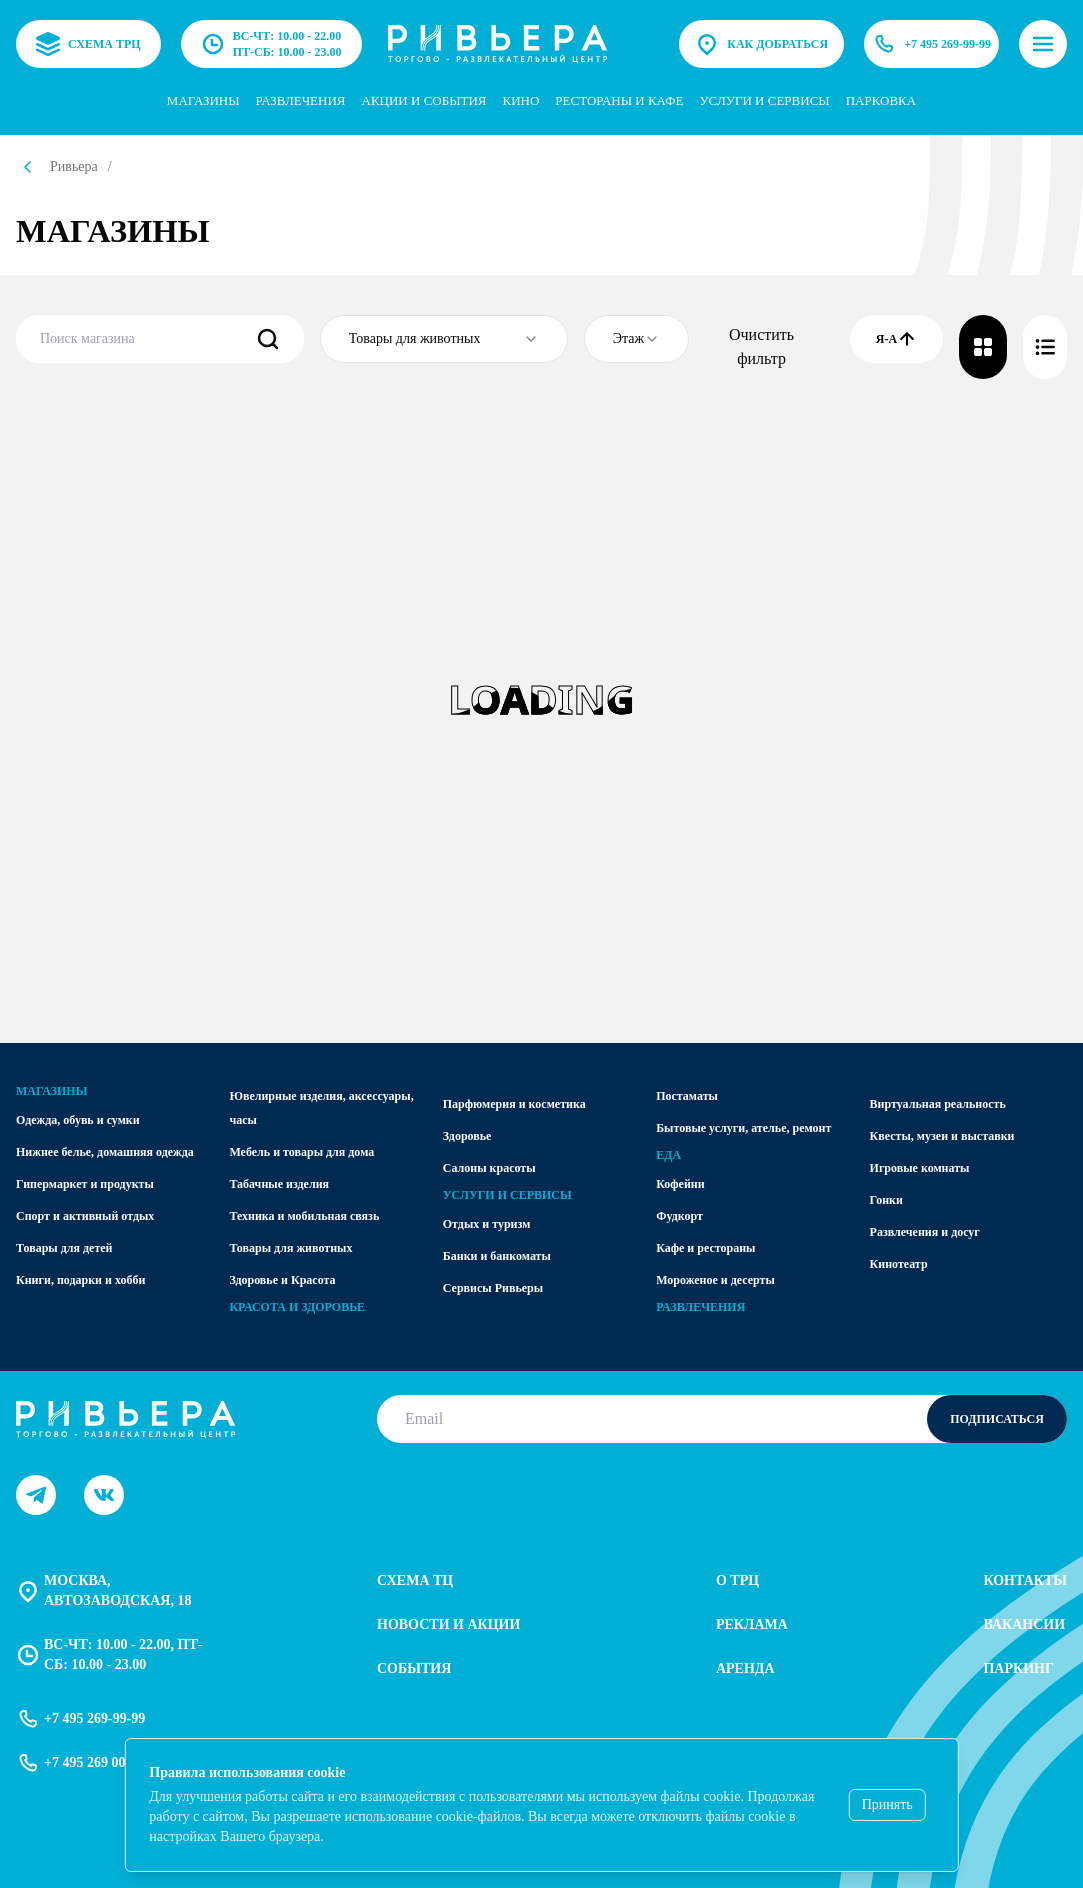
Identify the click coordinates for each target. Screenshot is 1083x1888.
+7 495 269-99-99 (931, 44)
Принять (887, 1804)
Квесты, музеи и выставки (942, 1136)
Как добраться (761, 44)
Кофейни (680, 1184)
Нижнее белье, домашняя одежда (105, 1152)
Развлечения (301, 100)
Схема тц (415, 1580)
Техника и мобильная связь (304, 1216)
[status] (541, 1805)
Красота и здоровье (297, 1307)
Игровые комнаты (920, 1168)
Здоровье (467, 1136)
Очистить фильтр (761, 346)
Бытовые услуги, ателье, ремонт (743, 1128)
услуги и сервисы (764, 100)
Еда (668, 1155)
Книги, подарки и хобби (80, 1280)
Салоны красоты (489, 1168)
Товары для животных (290, 1248)
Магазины (203, 100)
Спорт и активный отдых (85, 1216)
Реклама (752, 1624)
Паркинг (1018, 1668)
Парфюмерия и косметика (514, 1104)
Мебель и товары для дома (301, 1152)
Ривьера (74, 166)
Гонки (886, 1200)
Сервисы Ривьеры (493, 1288)
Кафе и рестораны (705, 1248)
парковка (881, 100)
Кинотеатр (899, 1264)
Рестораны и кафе (619, 100)
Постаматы (687, 1096)
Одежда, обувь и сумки (78, 1120)
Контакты (1025, 1580)
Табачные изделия (279, 1184)
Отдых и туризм (487, 1224)
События (414, 1668)
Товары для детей (64, 1248)
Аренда (745, 1668)
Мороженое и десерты (715, 1280)
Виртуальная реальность (938, 1104)
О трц (737, 1580)
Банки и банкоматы (497, 1256)
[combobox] (444, 339)
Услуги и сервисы (507, 1195)
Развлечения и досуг (925, 1232)
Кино (521, 100)
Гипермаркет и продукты (85, 1184)
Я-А (896, 339)
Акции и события (424, 100)
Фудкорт (679, 1216)
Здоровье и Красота (282, 1280)
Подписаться (997, 1419)
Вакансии (1024, 1624)
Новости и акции (448, 1624)
